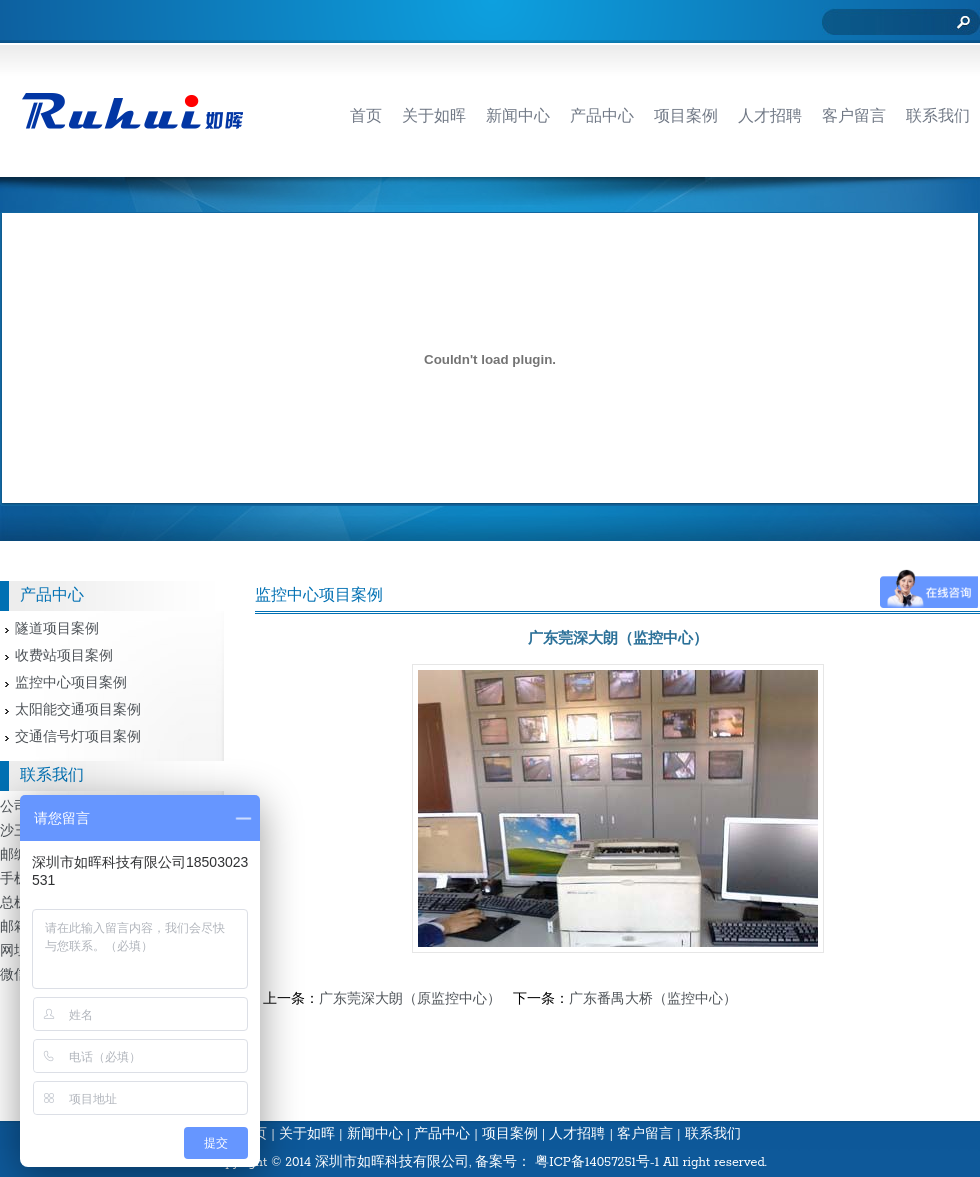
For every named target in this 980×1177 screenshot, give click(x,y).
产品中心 (442, 1134)
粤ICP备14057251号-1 (597, 1162)
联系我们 (713, 1134)
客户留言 (645, 1134)
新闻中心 (375, 1134)
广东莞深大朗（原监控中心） (410, 999)
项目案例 (510, 1134)
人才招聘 (577, 1134)
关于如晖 (307, 1134)
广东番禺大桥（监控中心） (653, 999)
